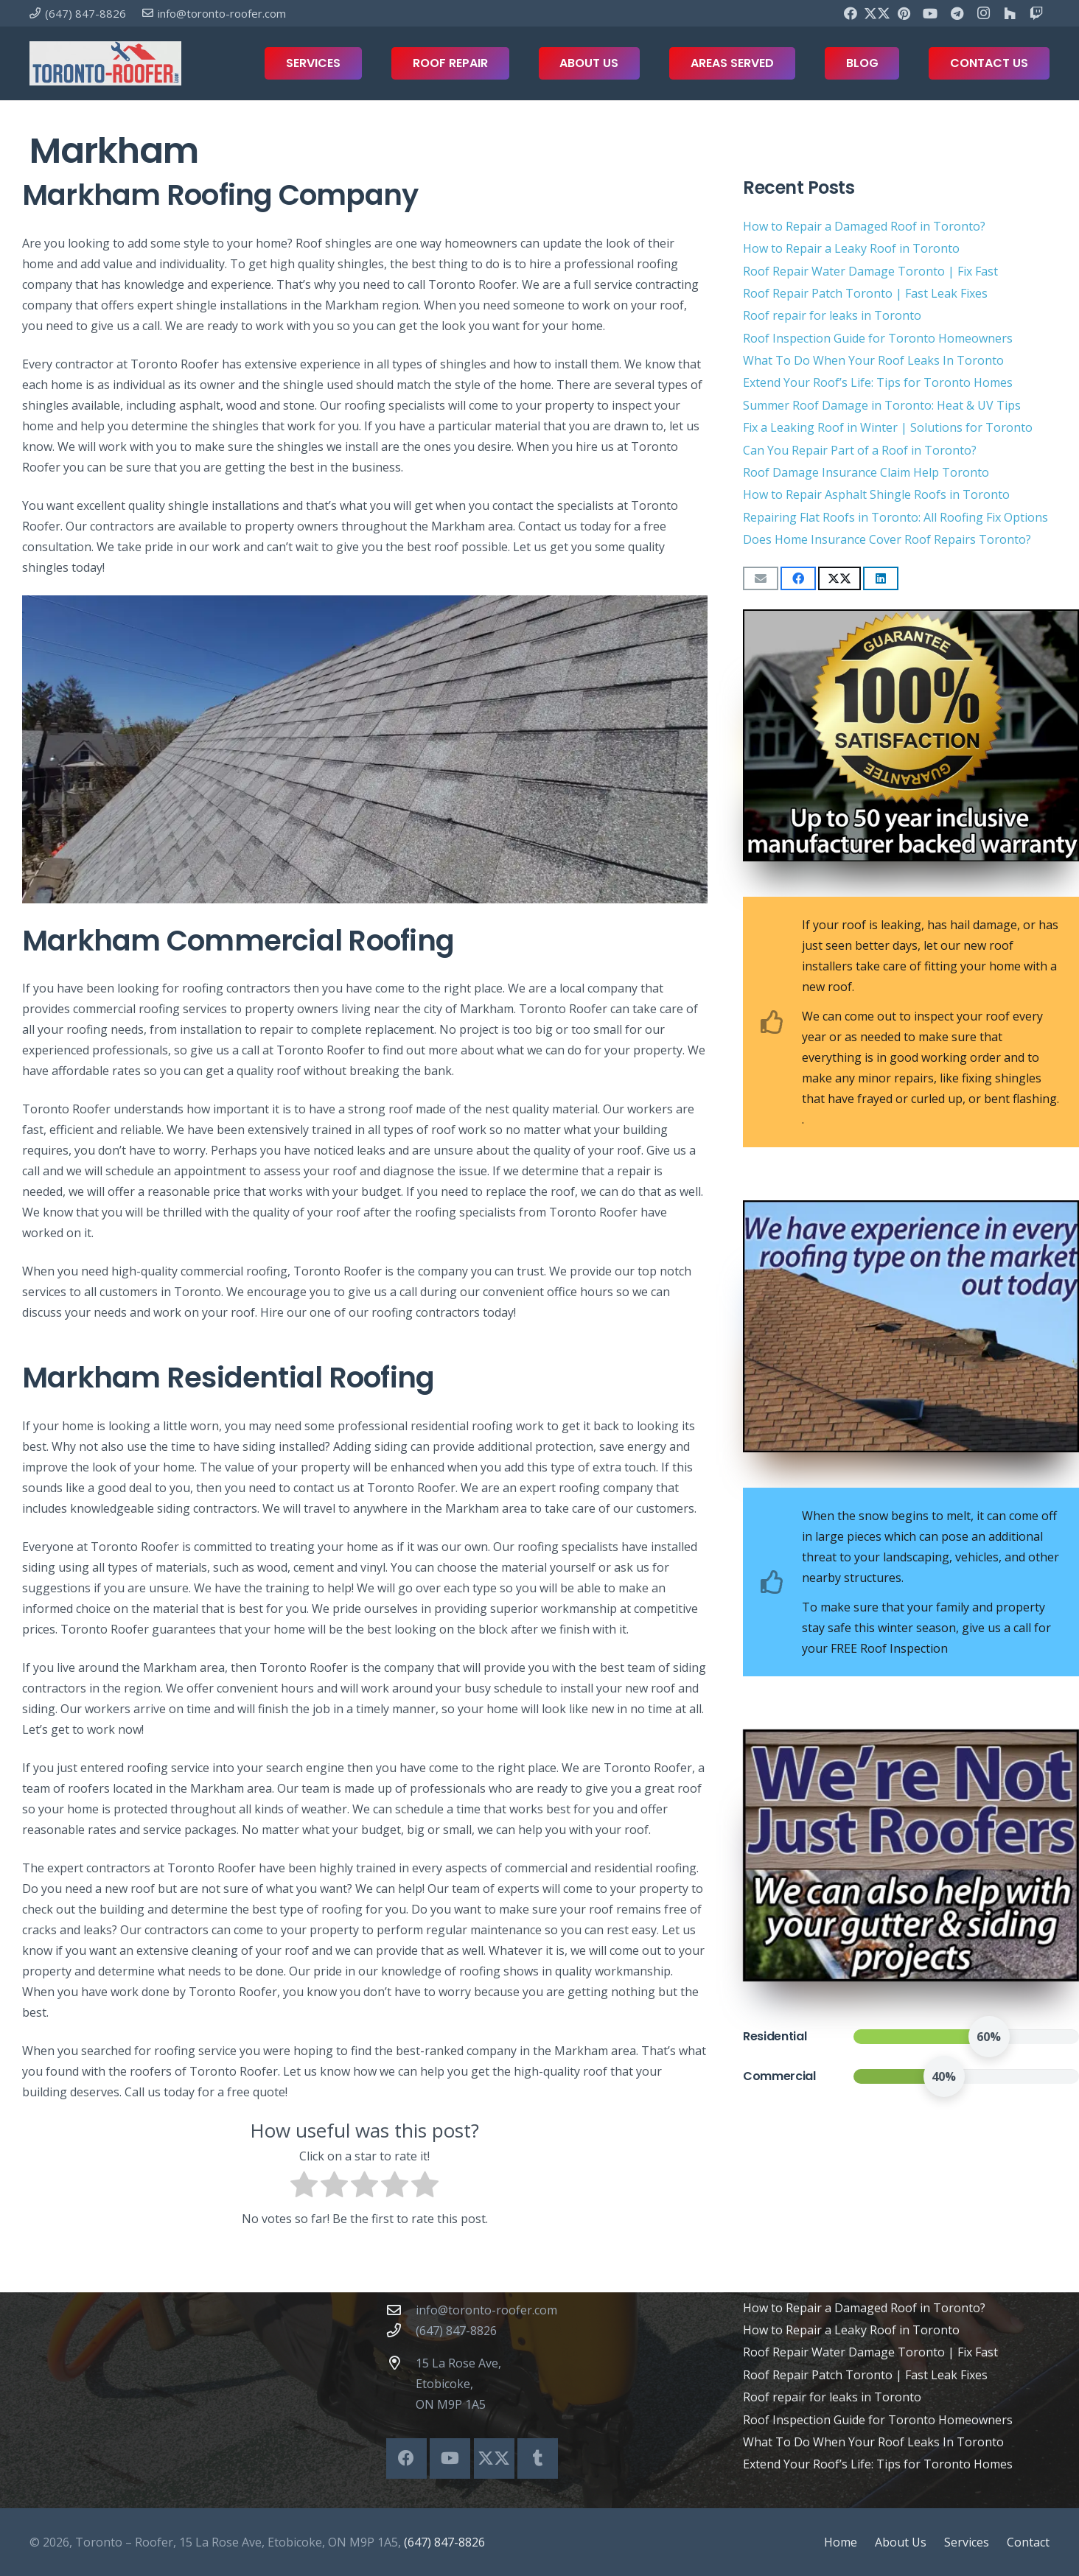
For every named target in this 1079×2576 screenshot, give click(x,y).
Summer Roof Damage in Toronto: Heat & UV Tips (882, 405)
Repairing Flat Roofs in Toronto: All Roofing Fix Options (895, 517)
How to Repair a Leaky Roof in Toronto (851, 248)
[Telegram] (956, 13)
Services (966, 2542)
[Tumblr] (537, 2458)
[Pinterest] (903, 13)
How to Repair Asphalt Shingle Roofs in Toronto (876, 494)
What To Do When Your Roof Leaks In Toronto (873, 360)
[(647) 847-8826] (401, 2330)
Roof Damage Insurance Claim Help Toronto (866, 472)
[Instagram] (983, 13)
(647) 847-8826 (456, 2331)
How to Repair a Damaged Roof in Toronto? (864, 226)
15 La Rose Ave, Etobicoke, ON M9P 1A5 (458, 2383)
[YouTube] (930, 13)
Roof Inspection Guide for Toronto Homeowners (878, 338)
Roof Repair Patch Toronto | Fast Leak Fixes (865, 293)
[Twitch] (1036, 13)
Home (840, 2542)
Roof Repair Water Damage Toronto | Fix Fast (870, 271)
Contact (1028, 2542)
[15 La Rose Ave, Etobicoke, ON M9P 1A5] (401, 2363)
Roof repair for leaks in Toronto (832, 315)
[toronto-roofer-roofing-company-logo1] (105, 63)
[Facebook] (850, 13)
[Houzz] (1009, 13)
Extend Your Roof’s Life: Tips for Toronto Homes (878, 382)
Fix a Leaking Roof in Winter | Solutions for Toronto (888, 427)
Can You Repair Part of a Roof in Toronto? (860, 450)
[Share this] (798, 578)
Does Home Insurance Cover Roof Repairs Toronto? (887, 539)
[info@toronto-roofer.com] (401, 2310)
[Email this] (760, 578)
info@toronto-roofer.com (486, 2310)
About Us (900, 2542)
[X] (877, 13)
